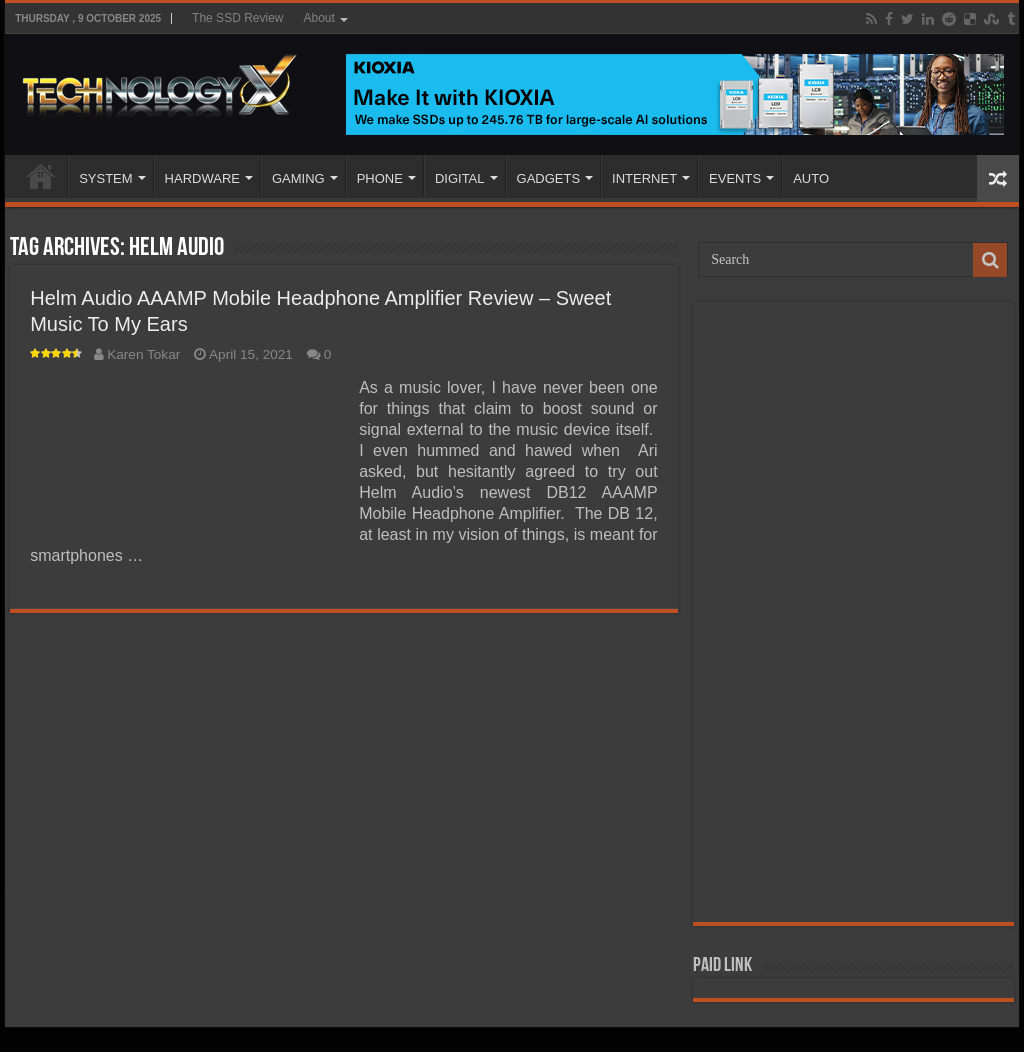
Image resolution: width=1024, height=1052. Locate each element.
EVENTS (735, 178)
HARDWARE (202, 178)
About (318, 18)
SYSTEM (105, 178)
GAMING (298, 178)
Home (41, 176)
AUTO (811, 178)
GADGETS (549, 178)
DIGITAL (460, 178)
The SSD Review (237, 18)
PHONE (380, 178)
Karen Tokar (143, 354)
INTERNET (644, 178)
